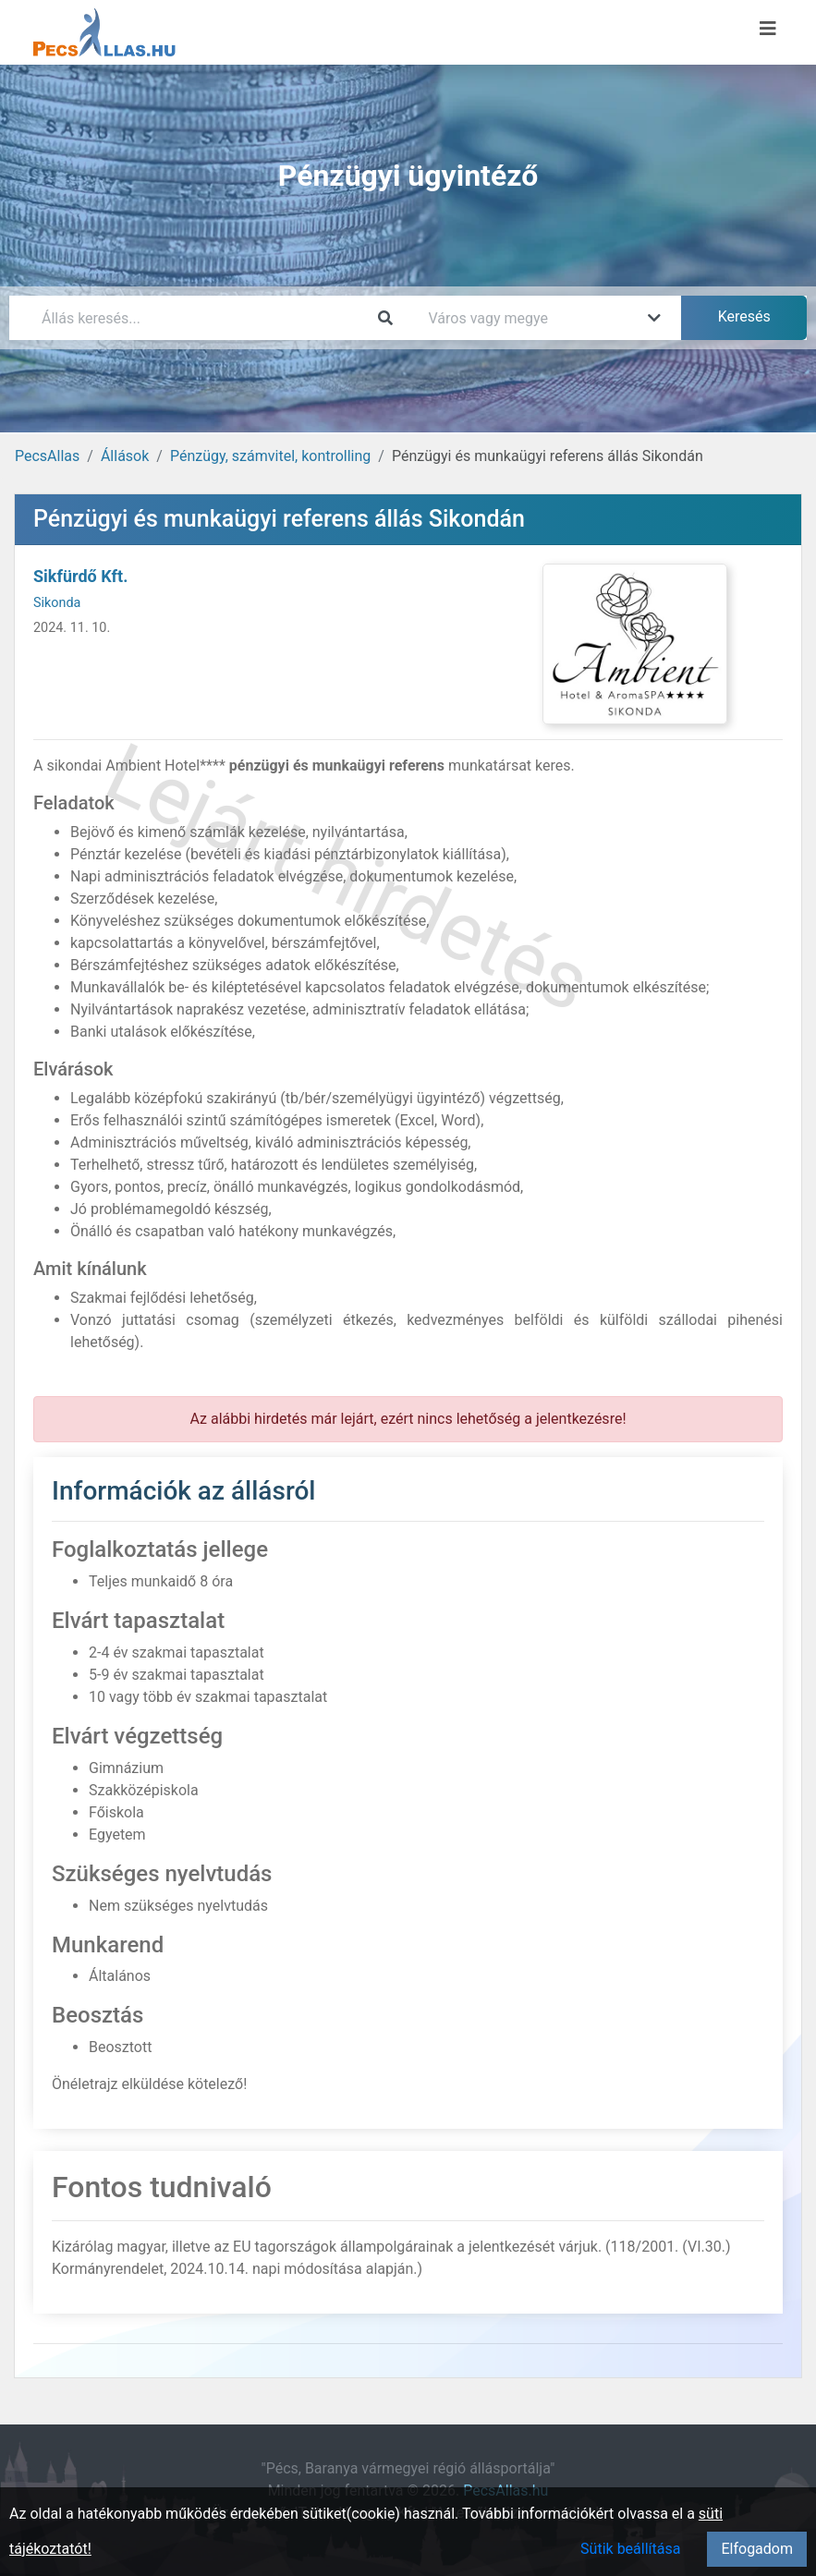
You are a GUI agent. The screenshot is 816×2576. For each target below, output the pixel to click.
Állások (125, 456)
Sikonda (56, 603)
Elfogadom (757, 2549)
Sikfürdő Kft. (80, 576)
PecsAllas (47, 456)
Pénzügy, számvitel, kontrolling (270, 456)
